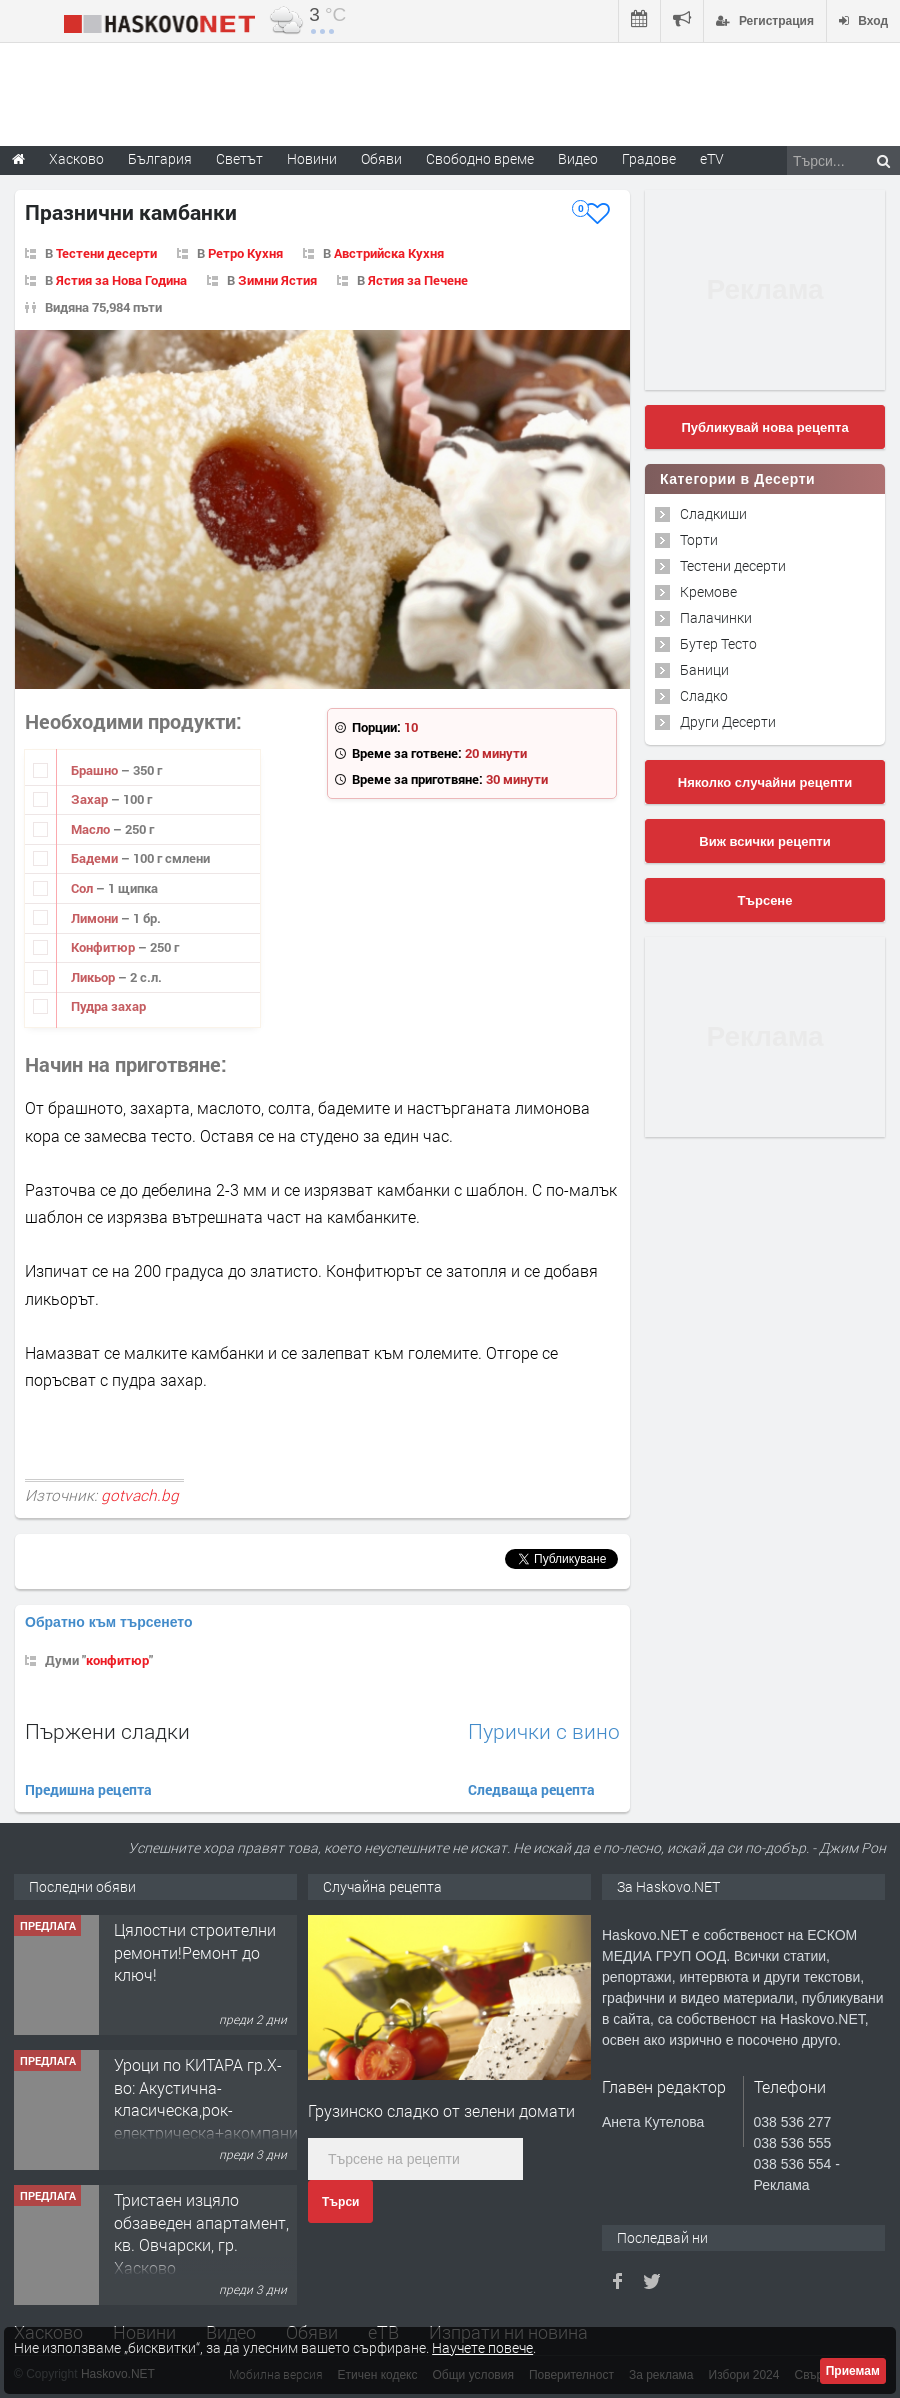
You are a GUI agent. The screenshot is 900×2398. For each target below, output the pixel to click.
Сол (83, 888)
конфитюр (117, 1660)
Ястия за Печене (418, 280)
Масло (92, 829)
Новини (312, 158)
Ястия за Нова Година (121, 280)
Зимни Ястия (277, 280)
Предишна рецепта (88, 1789)
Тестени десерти (106, 253)
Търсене (765, 900)
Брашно (96, 770)
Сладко (704, 695)
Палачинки (716, 617)
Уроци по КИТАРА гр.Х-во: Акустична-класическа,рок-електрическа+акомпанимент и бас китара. (224, 2109)
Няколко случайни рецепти (765, 782)
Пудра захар (108, 1006)
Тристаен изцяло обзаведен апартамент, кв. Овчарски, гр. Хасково (201, 2233)
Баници (704, 669)
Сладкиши (713, 513)
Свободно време (480, 158)
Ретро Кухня (245, 253)
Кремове (708, 591)
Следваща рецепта (531, 1789)
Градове (649, 158)
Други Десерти (728, 721)
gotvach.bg (140, 1495)
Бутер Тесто (718, 643)
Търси (340, 2202)
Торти (699, 539)
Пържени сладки (107, 1731)
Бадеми (96, 858)
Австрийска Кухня (389, 253)
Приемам (853, 2371)
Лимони (96, 918)
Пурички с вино (544, 1731)
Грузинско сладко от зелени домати (441, 2110)
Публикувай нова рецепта (764, 427)
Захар (91, 799)
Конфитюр (104, 947)
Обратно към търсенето (109, 1622)
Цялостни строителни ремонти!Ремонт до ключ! (195, 1952)
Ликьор (94, 977)
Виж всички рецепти (764, 841)
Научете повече (482, 2347)
